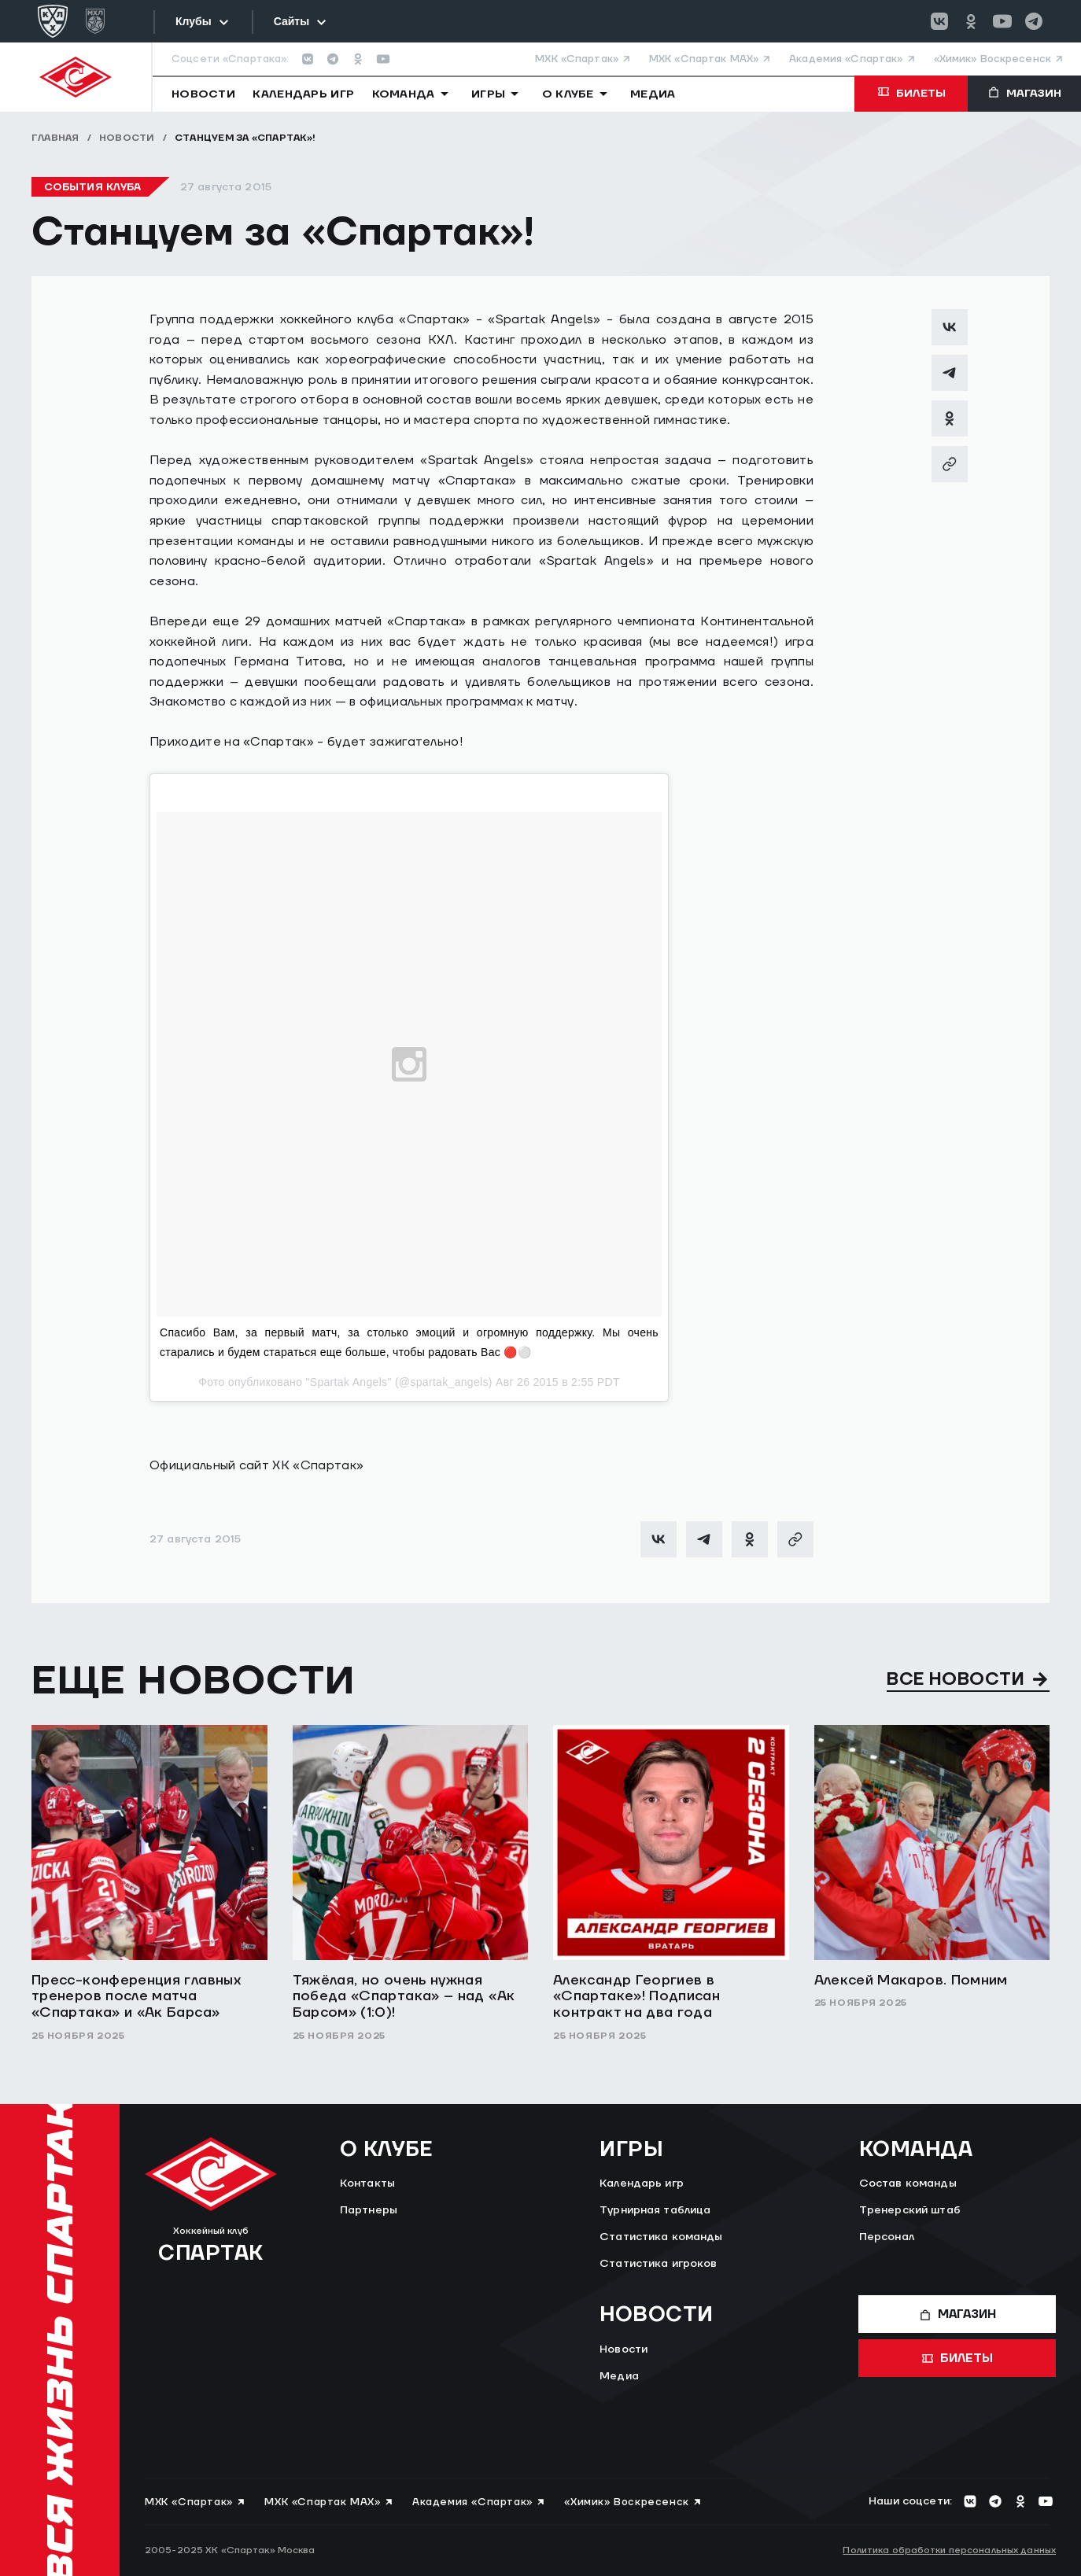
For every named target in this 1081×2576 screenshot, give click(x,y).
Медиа (619, 2376)
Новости (127, 138)
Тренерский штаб (910, 2210)
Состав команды (908, 2183)
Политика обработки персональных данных (949, 2550)
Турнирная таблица (655, 2210)
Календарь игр (642, 2183)
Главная (55, 138)
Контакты (367, 2183)
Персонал (886, 2237)
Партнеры (368, 2210)
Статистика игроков (659, 2264)
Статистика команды (661, 2237)
